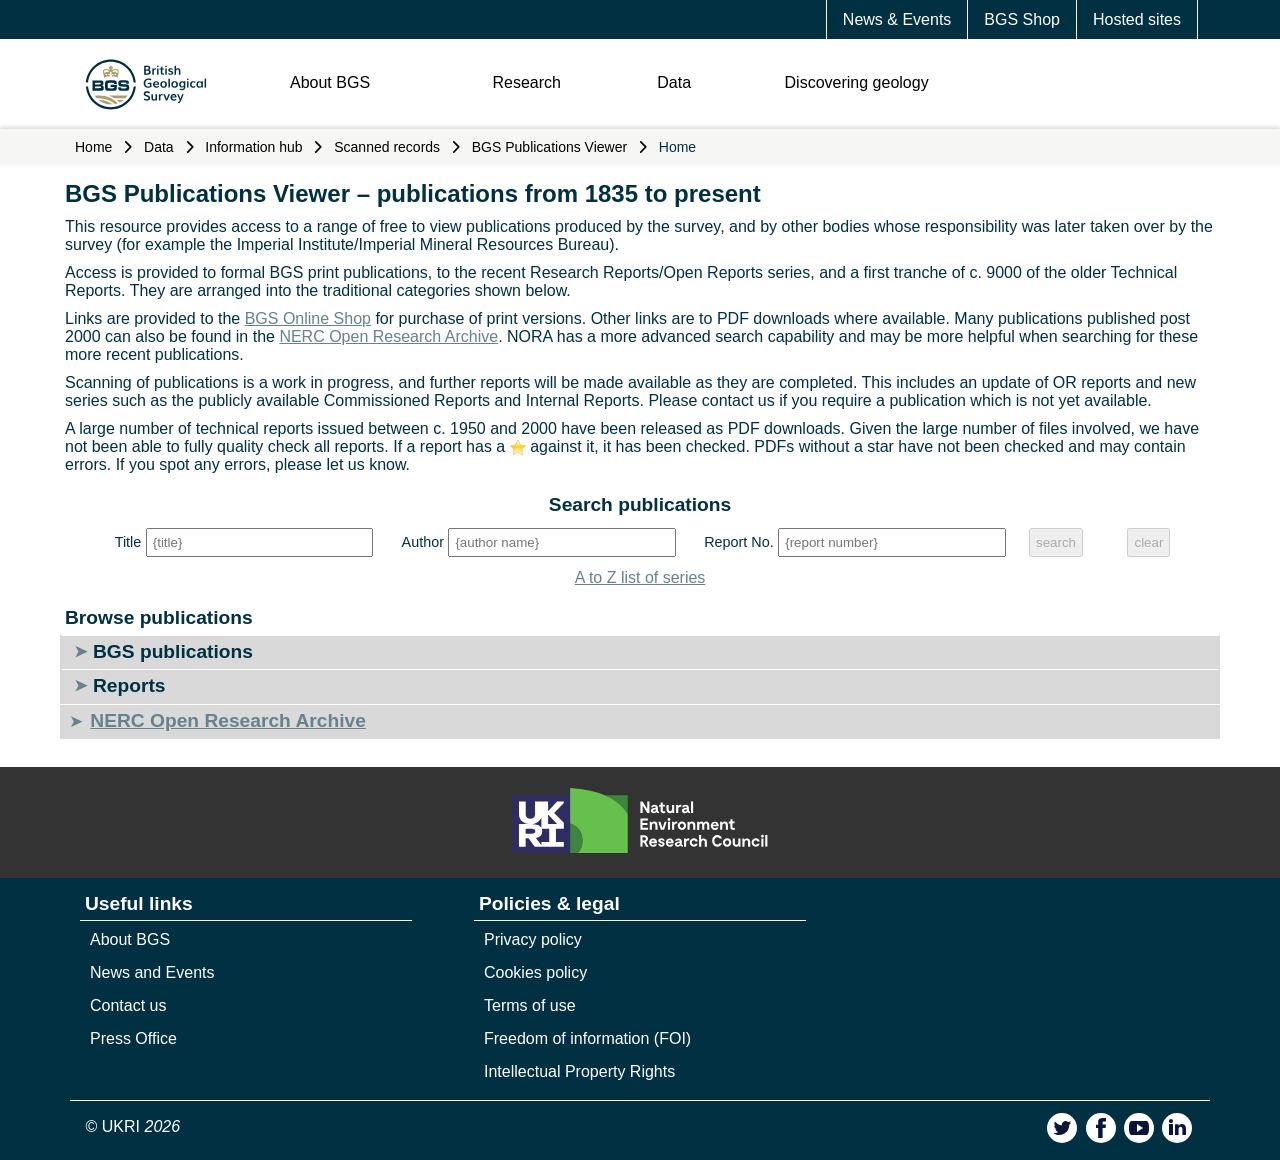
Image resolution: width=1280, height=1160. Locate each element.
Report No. (739, 542)
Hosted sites (1137, 19)
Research (526, 82)
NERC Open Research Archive (388, 336)
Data (674, 82)
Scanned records (387, 147)
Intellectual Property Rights (579, 1071)
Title (128, 542)
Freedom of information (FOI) (587, 1038)
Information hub (253, 147)
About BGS (330, 82)
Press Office (133, 1038)
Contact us (128, 1005)
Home (93, 147)
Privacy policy (533, 939)
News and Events (152, 972)
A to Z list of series (640, 577)
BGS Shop (1022, 19)
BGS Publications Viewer (549, 147)
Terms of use (530, 1005)
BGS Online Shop (308, 318)
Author (423, 542)
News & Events (897, 19)
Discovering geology (857, 82)
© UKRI (133, 1126)
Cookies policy (535, 972)
